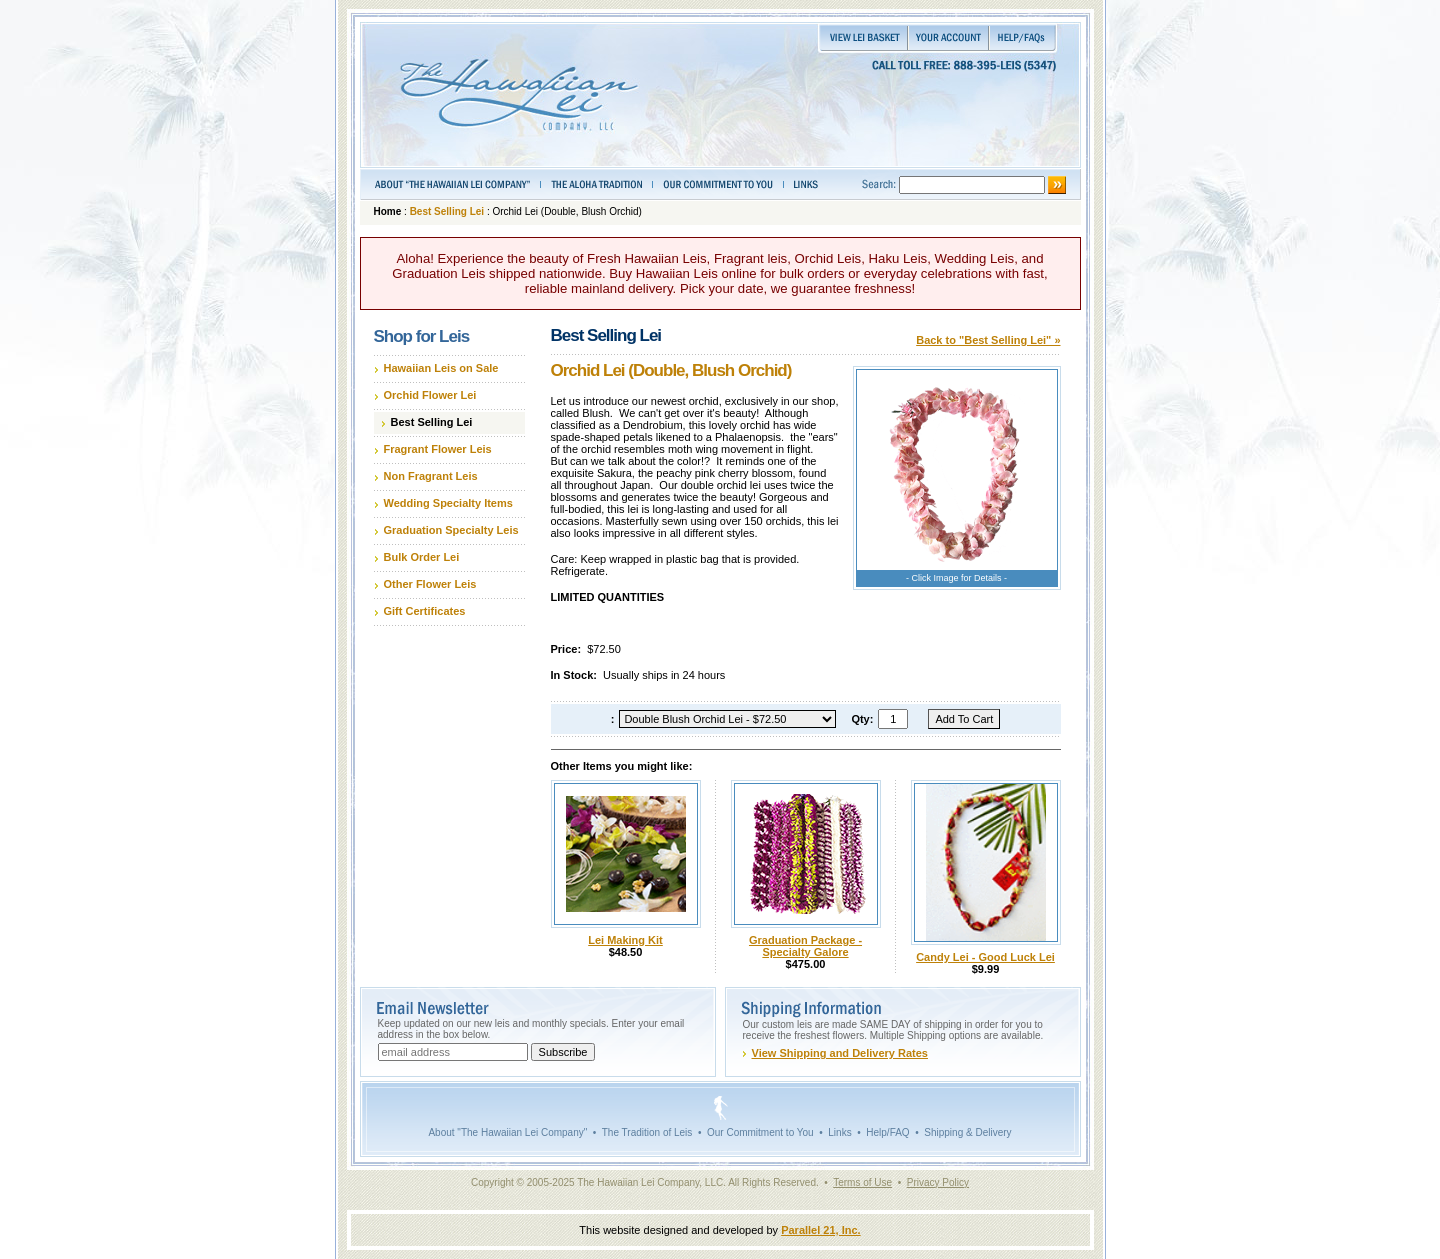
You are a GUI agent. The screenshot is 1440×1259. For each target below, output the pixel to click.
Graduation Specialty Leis (451, 530)
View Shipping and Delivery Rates (840, 1053)
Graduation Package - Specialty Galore (805, 946)
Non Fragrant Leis (431, 476)
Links (839, 1132)
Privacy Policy (938, 1182)
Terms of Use (862, 1182)
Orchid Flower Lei (430, 395)
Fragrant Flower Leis (438, 449)
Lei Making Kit (625, 940)
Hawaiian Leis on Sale (441, 368)
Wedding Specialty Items (448, 503)
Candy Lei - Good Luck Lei (985, 957)
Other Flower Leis (430, 584)
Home (388, 211)
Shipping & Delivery (967, 1132)
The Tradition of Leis (647, 1132)
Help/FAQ (887, 1132)
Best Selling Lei (447, 211)
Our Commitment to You (760, 1132)
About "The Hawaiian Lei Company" (507, 1132)
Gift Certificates (425, 611)
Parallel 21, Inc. (821, 1230)
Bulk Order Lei (422, 557)
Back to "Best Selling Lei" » (988, 340)
